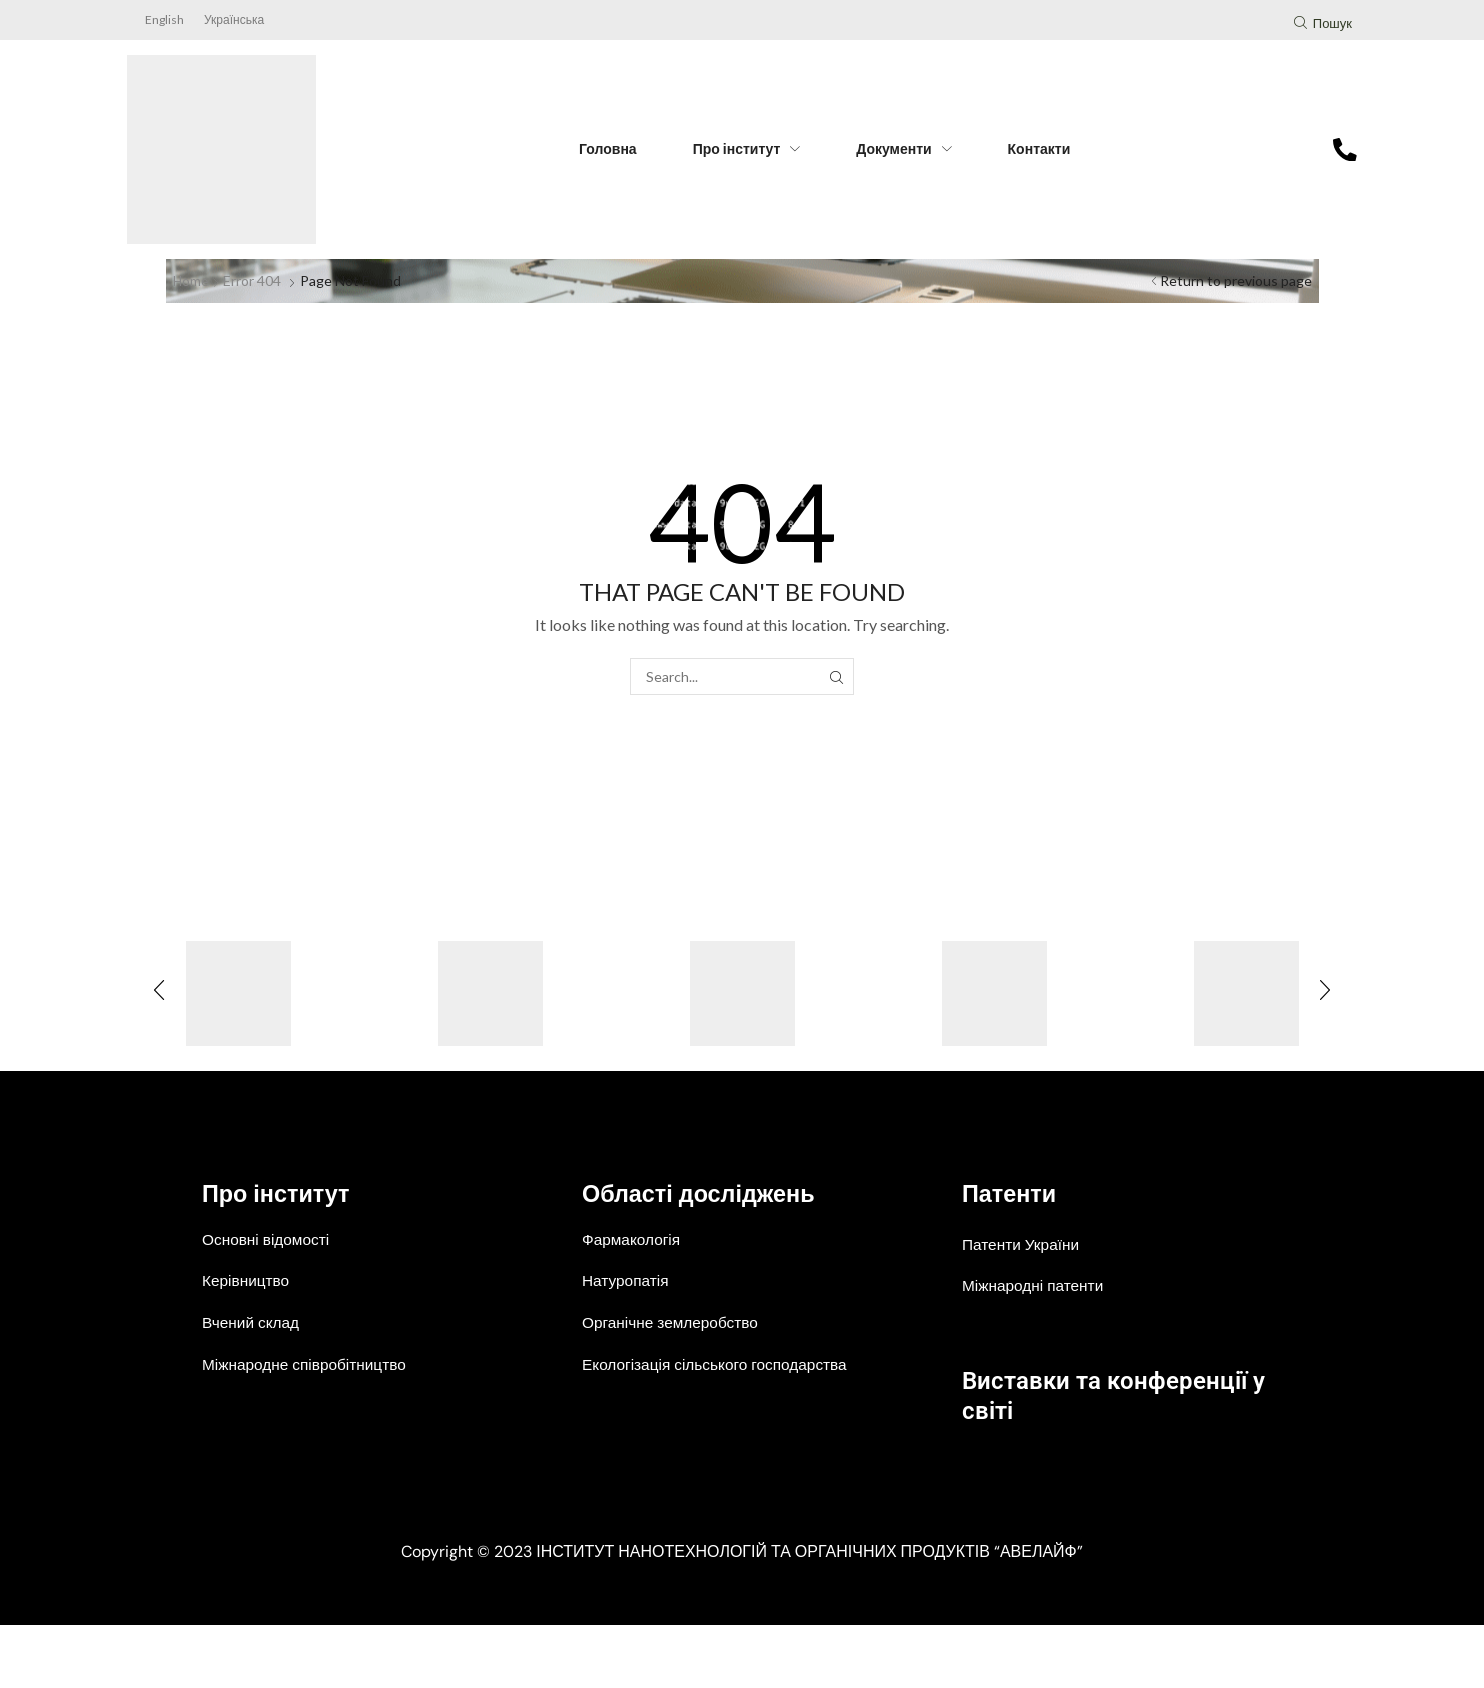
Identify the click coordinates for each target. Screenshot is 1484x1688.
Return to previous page (1236, 280)
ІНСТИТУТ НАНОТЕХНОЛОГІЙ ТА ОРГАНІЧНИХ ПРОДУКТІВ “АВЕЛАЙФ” (809, 1614)
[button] (1323, 25)
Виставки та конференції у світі (1094, 1393)
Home (191, 280)
